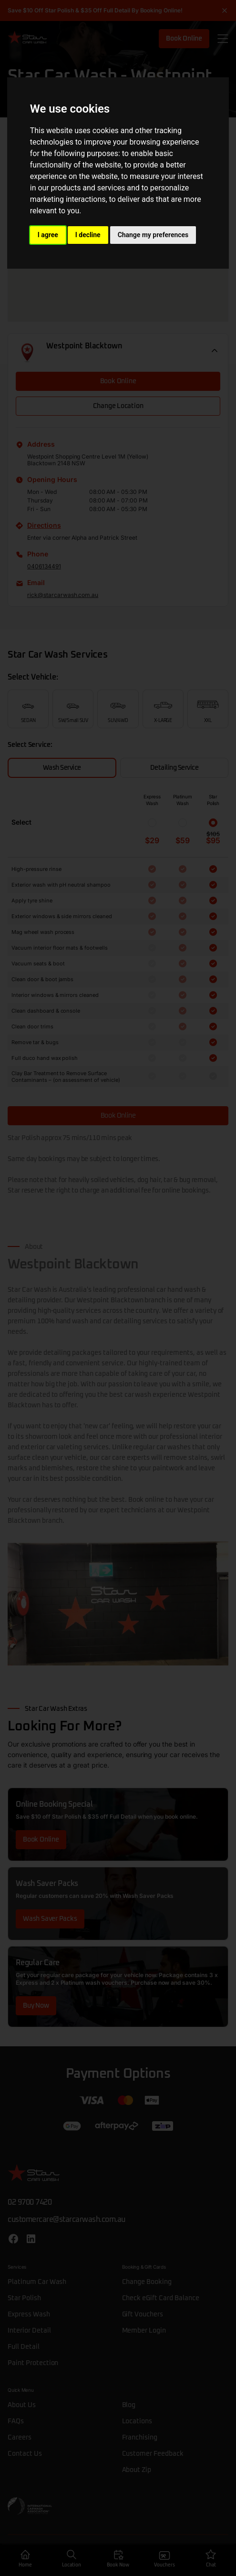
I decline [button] (88, 235)
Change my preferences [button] (153, 235)
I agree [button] (48, 235)
